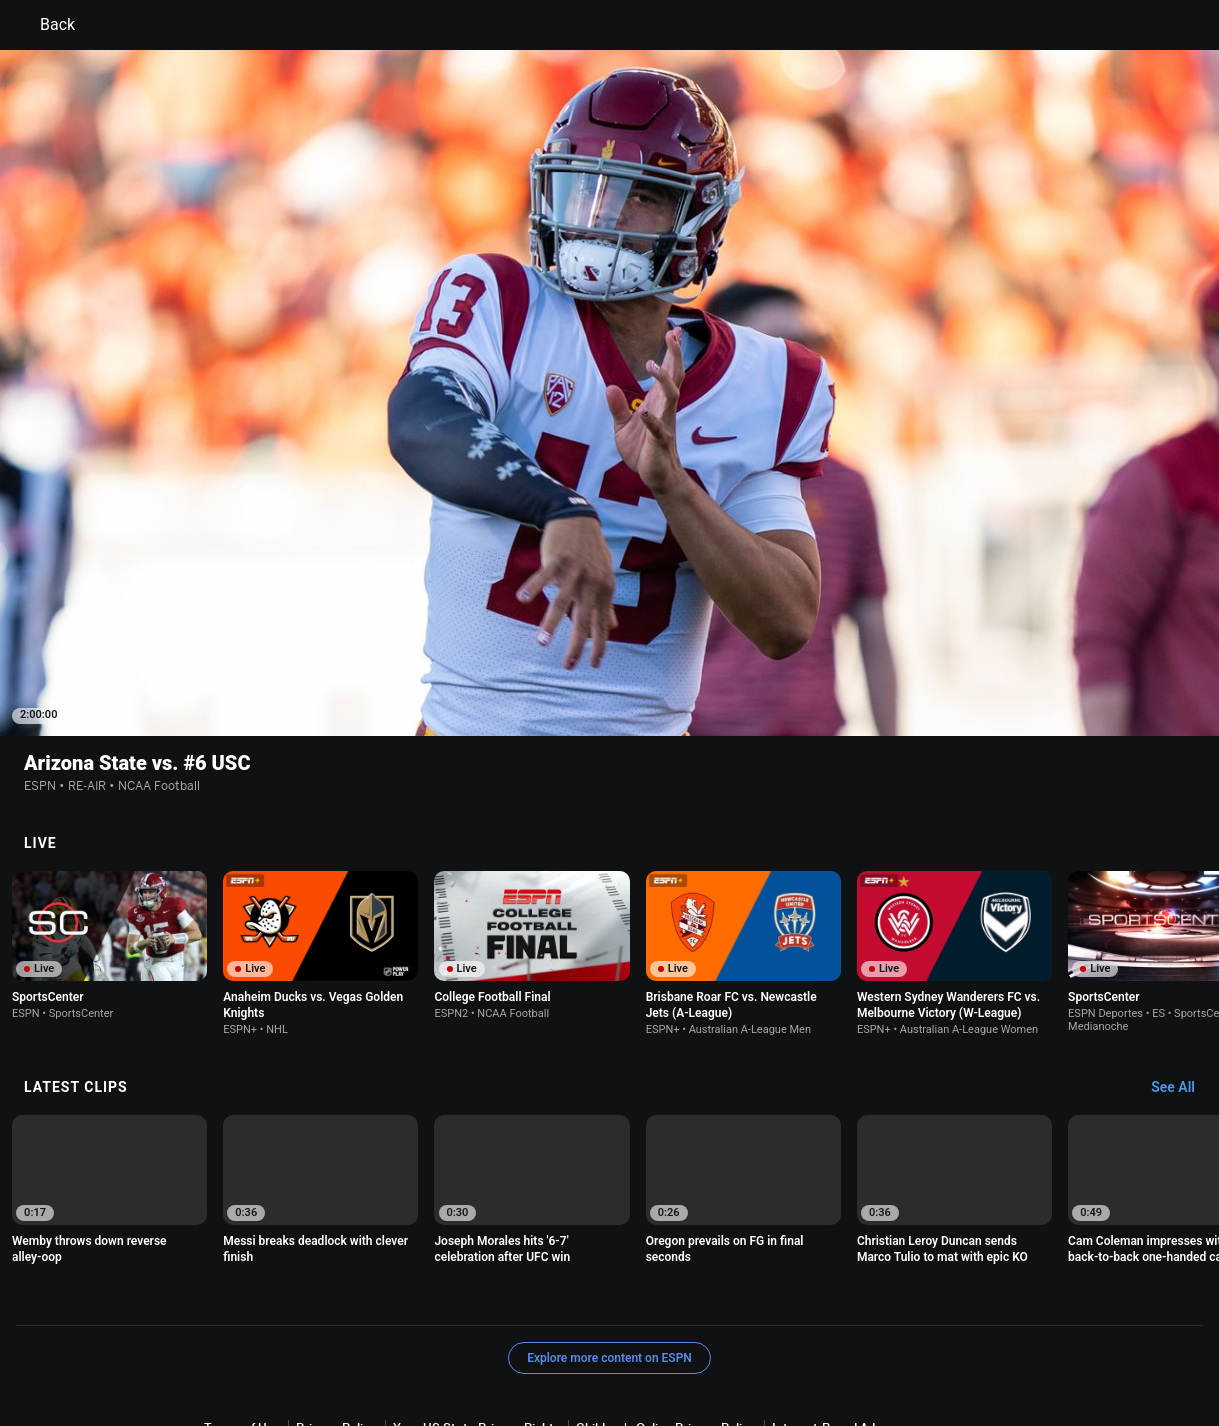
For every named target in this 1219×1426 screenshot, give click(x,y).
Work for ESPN (914, 1349)
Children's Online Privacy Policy (666, 1331)
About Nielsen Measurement (285, 1349)
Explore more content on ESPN (609, 1262)
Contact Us (690, 1349)
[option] (109, 849)
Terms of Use (242, 1331)
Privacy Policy (336, 1331)
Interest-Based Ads (826, 1331)
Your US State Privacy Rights (476, 1331)
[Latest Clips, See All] (1182, 992)
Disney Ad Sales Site (797, 1349)
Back (45, 25)
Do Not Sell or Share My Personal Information (512, 1349)
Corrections (1006, 1349)
